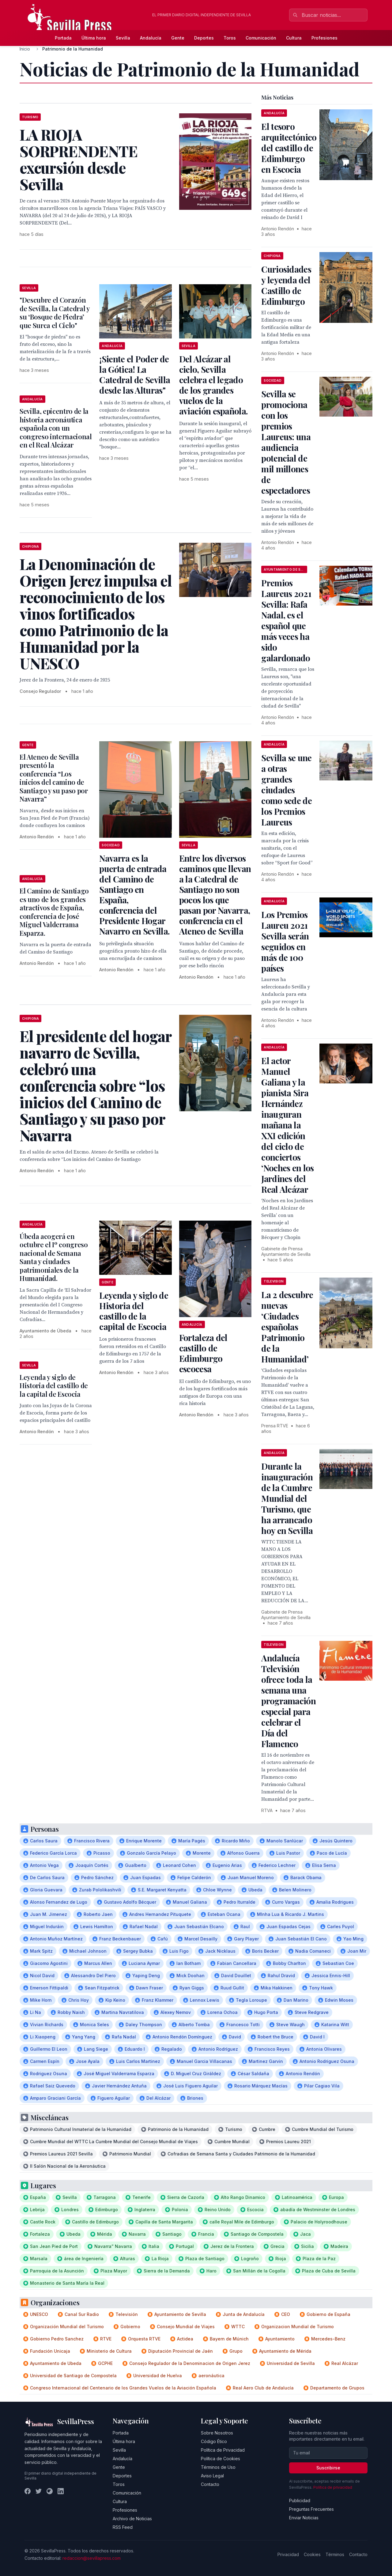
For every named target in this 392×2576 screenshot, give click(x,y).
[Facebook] (27, 2491)
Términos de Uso (218, 2467)
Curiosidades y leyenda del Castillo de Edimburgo (286, 285)
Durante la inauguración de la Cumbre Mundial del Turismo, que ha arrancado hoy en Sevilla (287, 1498)
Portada (63, 37)
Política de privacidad (332, 2487)
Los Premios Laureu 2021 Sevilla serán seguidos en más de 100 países (285, 941)
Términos (335, 2554)
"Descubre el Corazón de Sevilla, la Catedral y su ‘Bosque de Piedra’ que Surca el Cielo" (55, 312)
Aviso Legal (212, 2475)
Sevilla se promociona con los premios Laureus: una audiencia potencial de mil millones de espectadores (286, 442)
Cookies (312, 2554)
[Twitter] (39, 2491)
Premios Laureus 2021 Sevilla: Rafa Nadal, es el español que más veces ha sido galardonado (286, 620)
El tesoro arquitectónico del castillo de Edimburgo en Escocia (288, 148)
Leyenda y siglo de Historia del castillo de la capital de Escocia (133, 1311)
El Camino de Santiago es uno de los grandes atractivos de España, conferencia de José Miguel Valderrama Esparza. (54, 912)
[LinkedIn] (61, 2491)
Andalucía (150, 37)
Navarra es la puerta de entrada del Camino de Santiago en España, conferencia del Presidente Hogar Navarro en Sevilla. (134, 894)
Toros (230, 37)
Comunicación (261, 37)
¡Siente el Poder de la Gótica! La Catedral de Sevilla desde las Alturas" (134, 374)
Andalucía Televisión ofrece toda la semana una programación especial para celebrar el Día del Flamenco (288, 1700)
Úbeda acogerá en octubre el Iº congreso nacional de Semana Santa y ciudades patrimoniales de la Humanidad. (54, 1257)
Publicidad (299, 2500)
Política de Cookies (220, 2458)
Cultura (294, 37)
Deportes (204, 37)
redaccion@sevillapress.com (91, 2558)
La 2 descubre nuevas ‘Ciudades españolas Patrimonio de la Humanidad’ (287, 1327)
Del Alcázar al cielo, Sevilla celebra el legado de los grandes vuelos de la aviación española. (213, 385)
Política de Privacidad (223, 2450)
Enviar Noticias (303, 2517)
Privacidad (288, 2554)
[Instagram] (50, 2491)
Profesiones (324, 37)
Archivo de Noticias (132, 2518)
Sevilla (123, 37)
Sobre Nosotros (217, 2432)
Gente (177, 37)
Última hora (93, 37)
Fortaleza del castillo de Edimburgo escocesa (203, 1353)
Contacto (210, 2484)
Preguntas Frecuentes (311, 2509)
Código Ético (214, 2441)
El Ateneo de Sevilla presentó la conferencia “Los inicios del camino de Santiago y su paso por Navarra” (54, 778)
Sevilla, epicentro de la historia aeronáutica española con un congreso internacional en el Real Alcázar (56, 427)
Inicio (25, 48)
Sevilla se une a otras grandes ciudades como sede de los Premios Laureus (286, 790)
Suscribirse (328, 2467)
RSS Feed (123, 2527)
